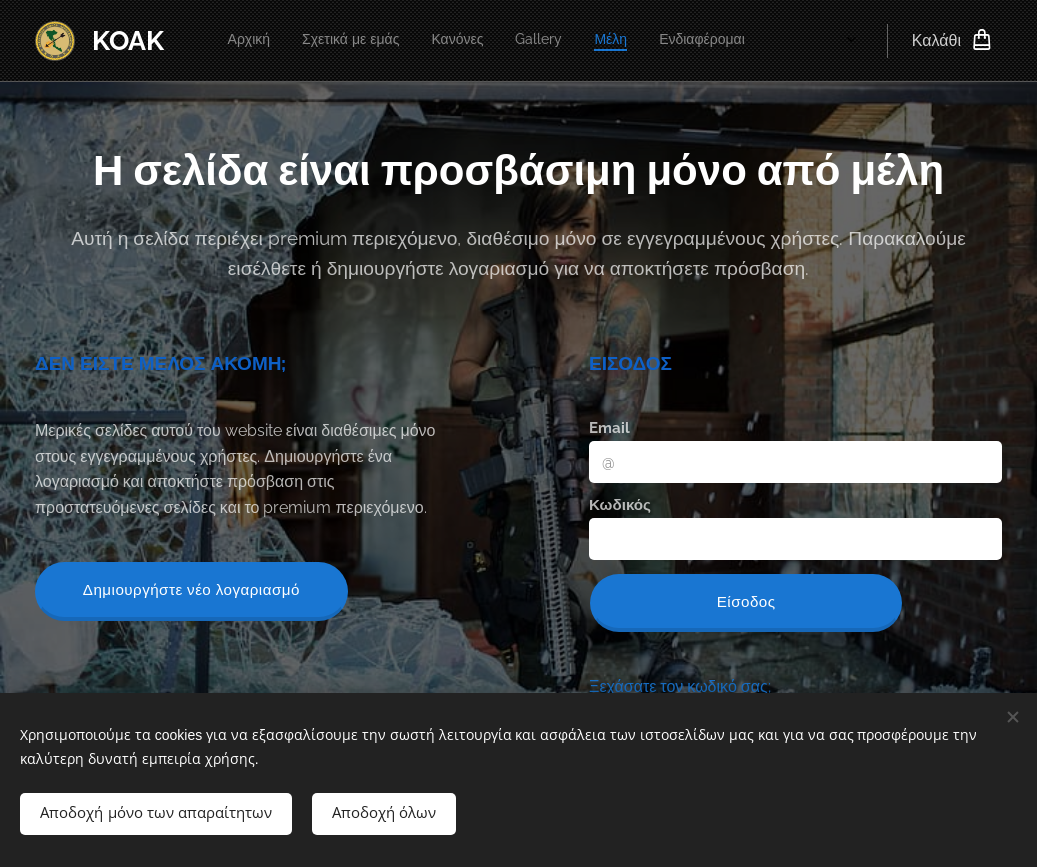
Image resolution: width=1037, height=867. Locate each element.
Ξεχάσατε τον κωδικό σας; (680, 685)
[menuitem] (536, 41)
